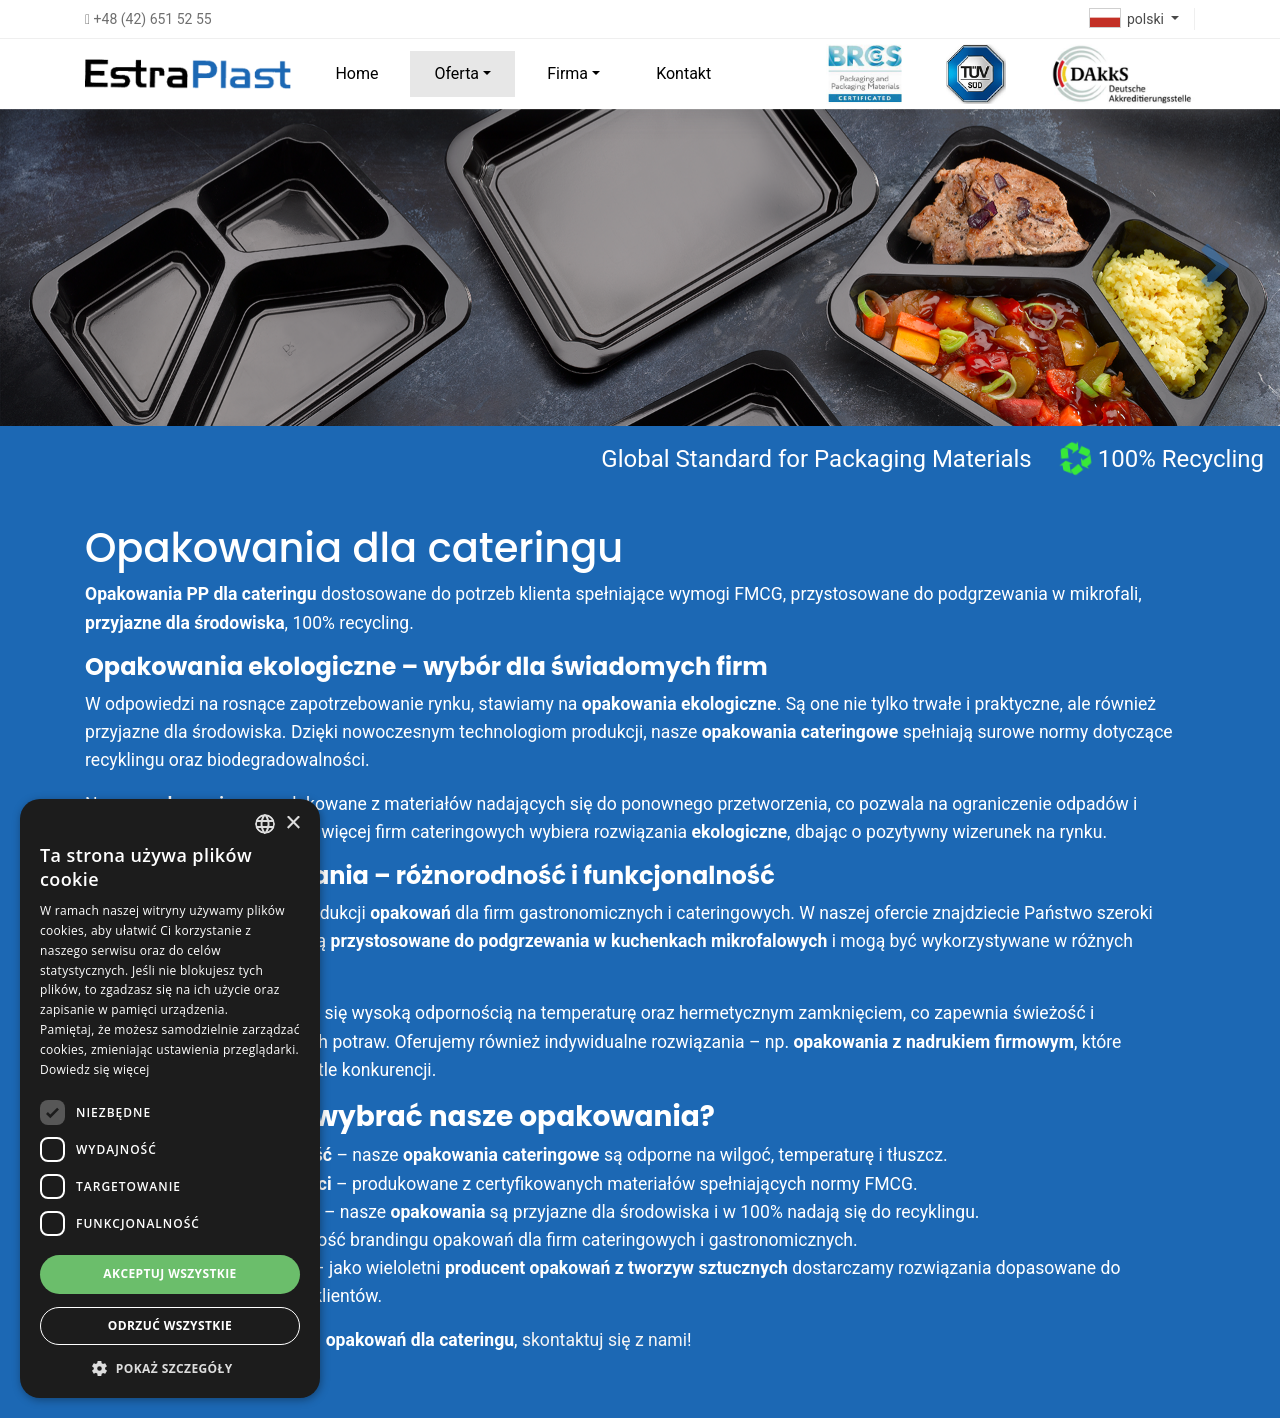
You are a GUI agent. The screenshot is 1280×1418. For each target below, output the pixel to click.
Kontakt (683, 73)
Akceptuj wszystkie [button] (169, 1273)
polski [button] (1129, 19)
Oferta (456, 73)
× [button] (292, 823)
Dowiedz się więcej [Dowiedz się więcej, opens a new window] (95, 1069)
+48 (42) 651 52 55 (148, 19)
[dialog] (170, 1098)
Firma (567, 73)
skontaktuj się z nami (604, 1340)
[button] (1216, 267)
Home (356, 73)
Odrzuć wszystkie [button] (170, 1325)
